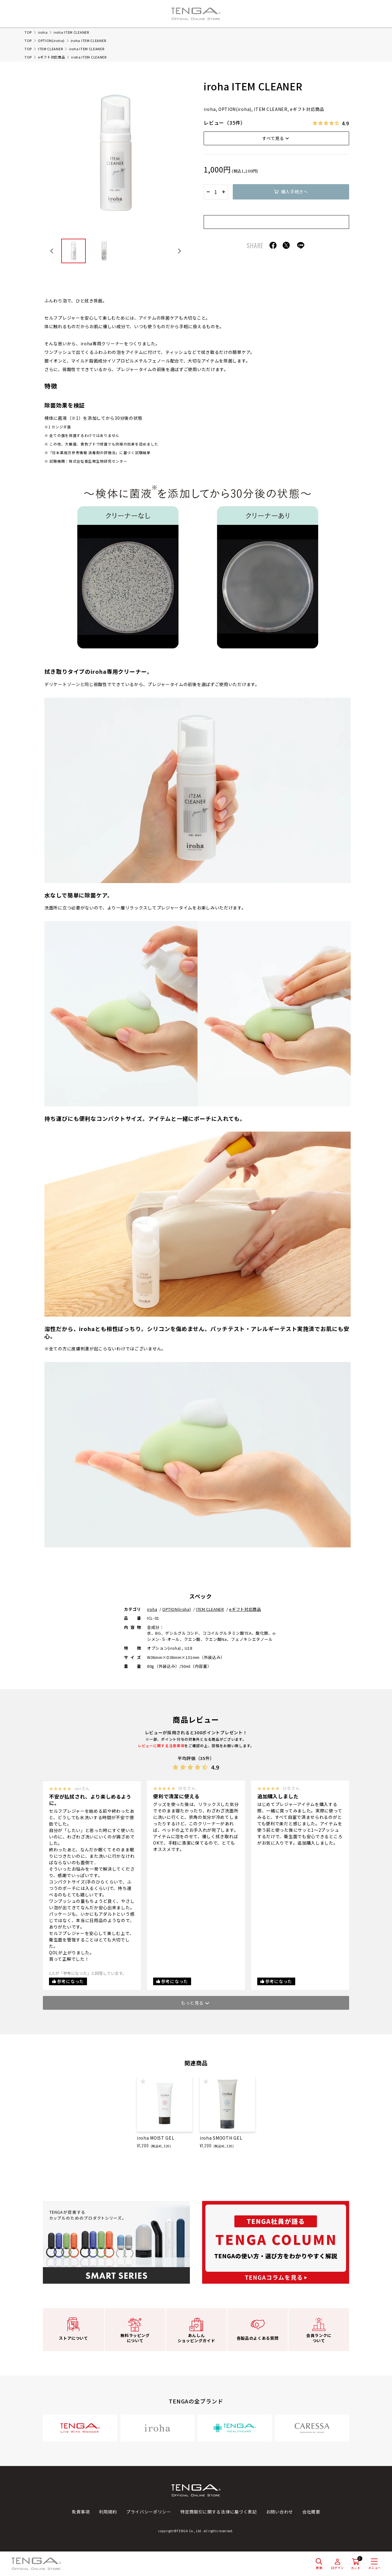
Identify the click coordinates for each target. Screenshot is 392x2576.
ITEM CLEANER (50, 48)
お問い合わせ (279, 2512)
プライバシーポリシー (148, 2512)
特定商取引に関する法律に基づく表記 (218, 2512)
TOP (28, 32)
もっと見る (192, 2003)
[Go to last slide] (52, 251)
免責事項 (81, 2512)
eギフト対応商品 (51, 57)
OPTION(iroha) (51, 40)
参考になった (70, 1981)
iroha (43, 32)
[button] (73, 251)
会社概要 (311, 2512)
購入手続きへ (294, 191)
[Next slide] (179, 251)
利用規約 (108, 2512)
